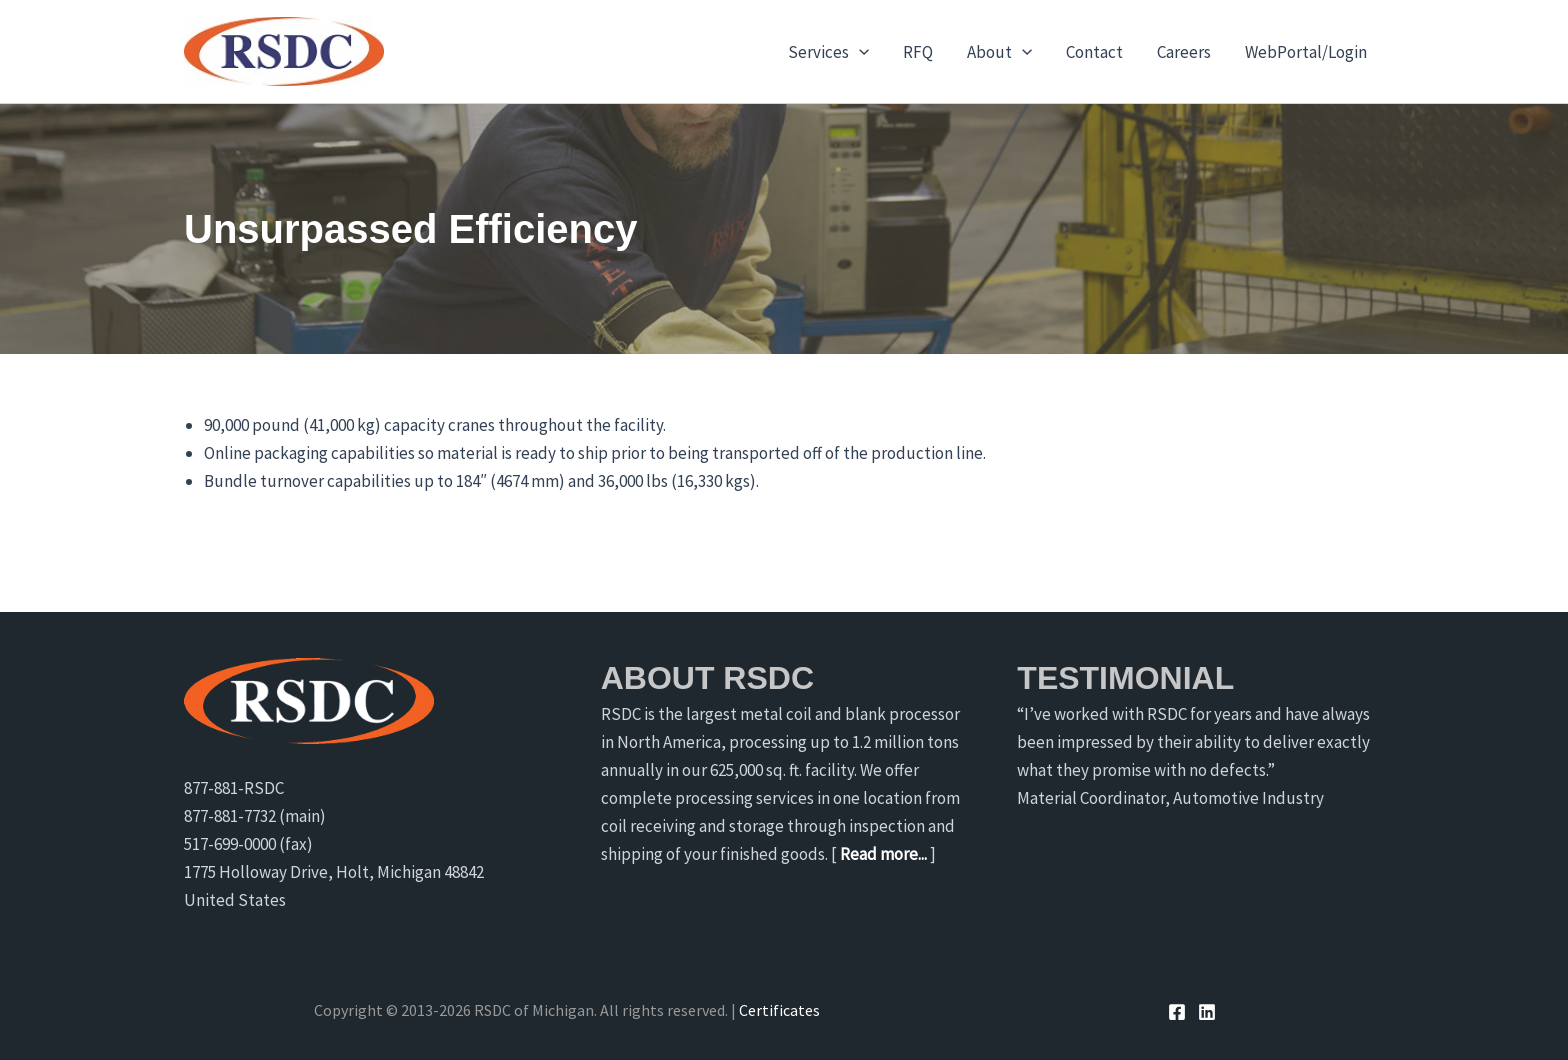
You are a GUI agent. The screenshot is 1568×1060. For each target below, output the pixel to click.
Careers (1184, 52)
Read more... (883, 854)
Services (828, 52)
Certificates (779, 1010)
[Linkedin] (1207, 1012)
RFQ (918, 52)
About (999, 52)
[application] (859, 52)
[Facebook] (1177, 1012)
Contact (1094, 52)
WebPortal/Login (1306, 52)
